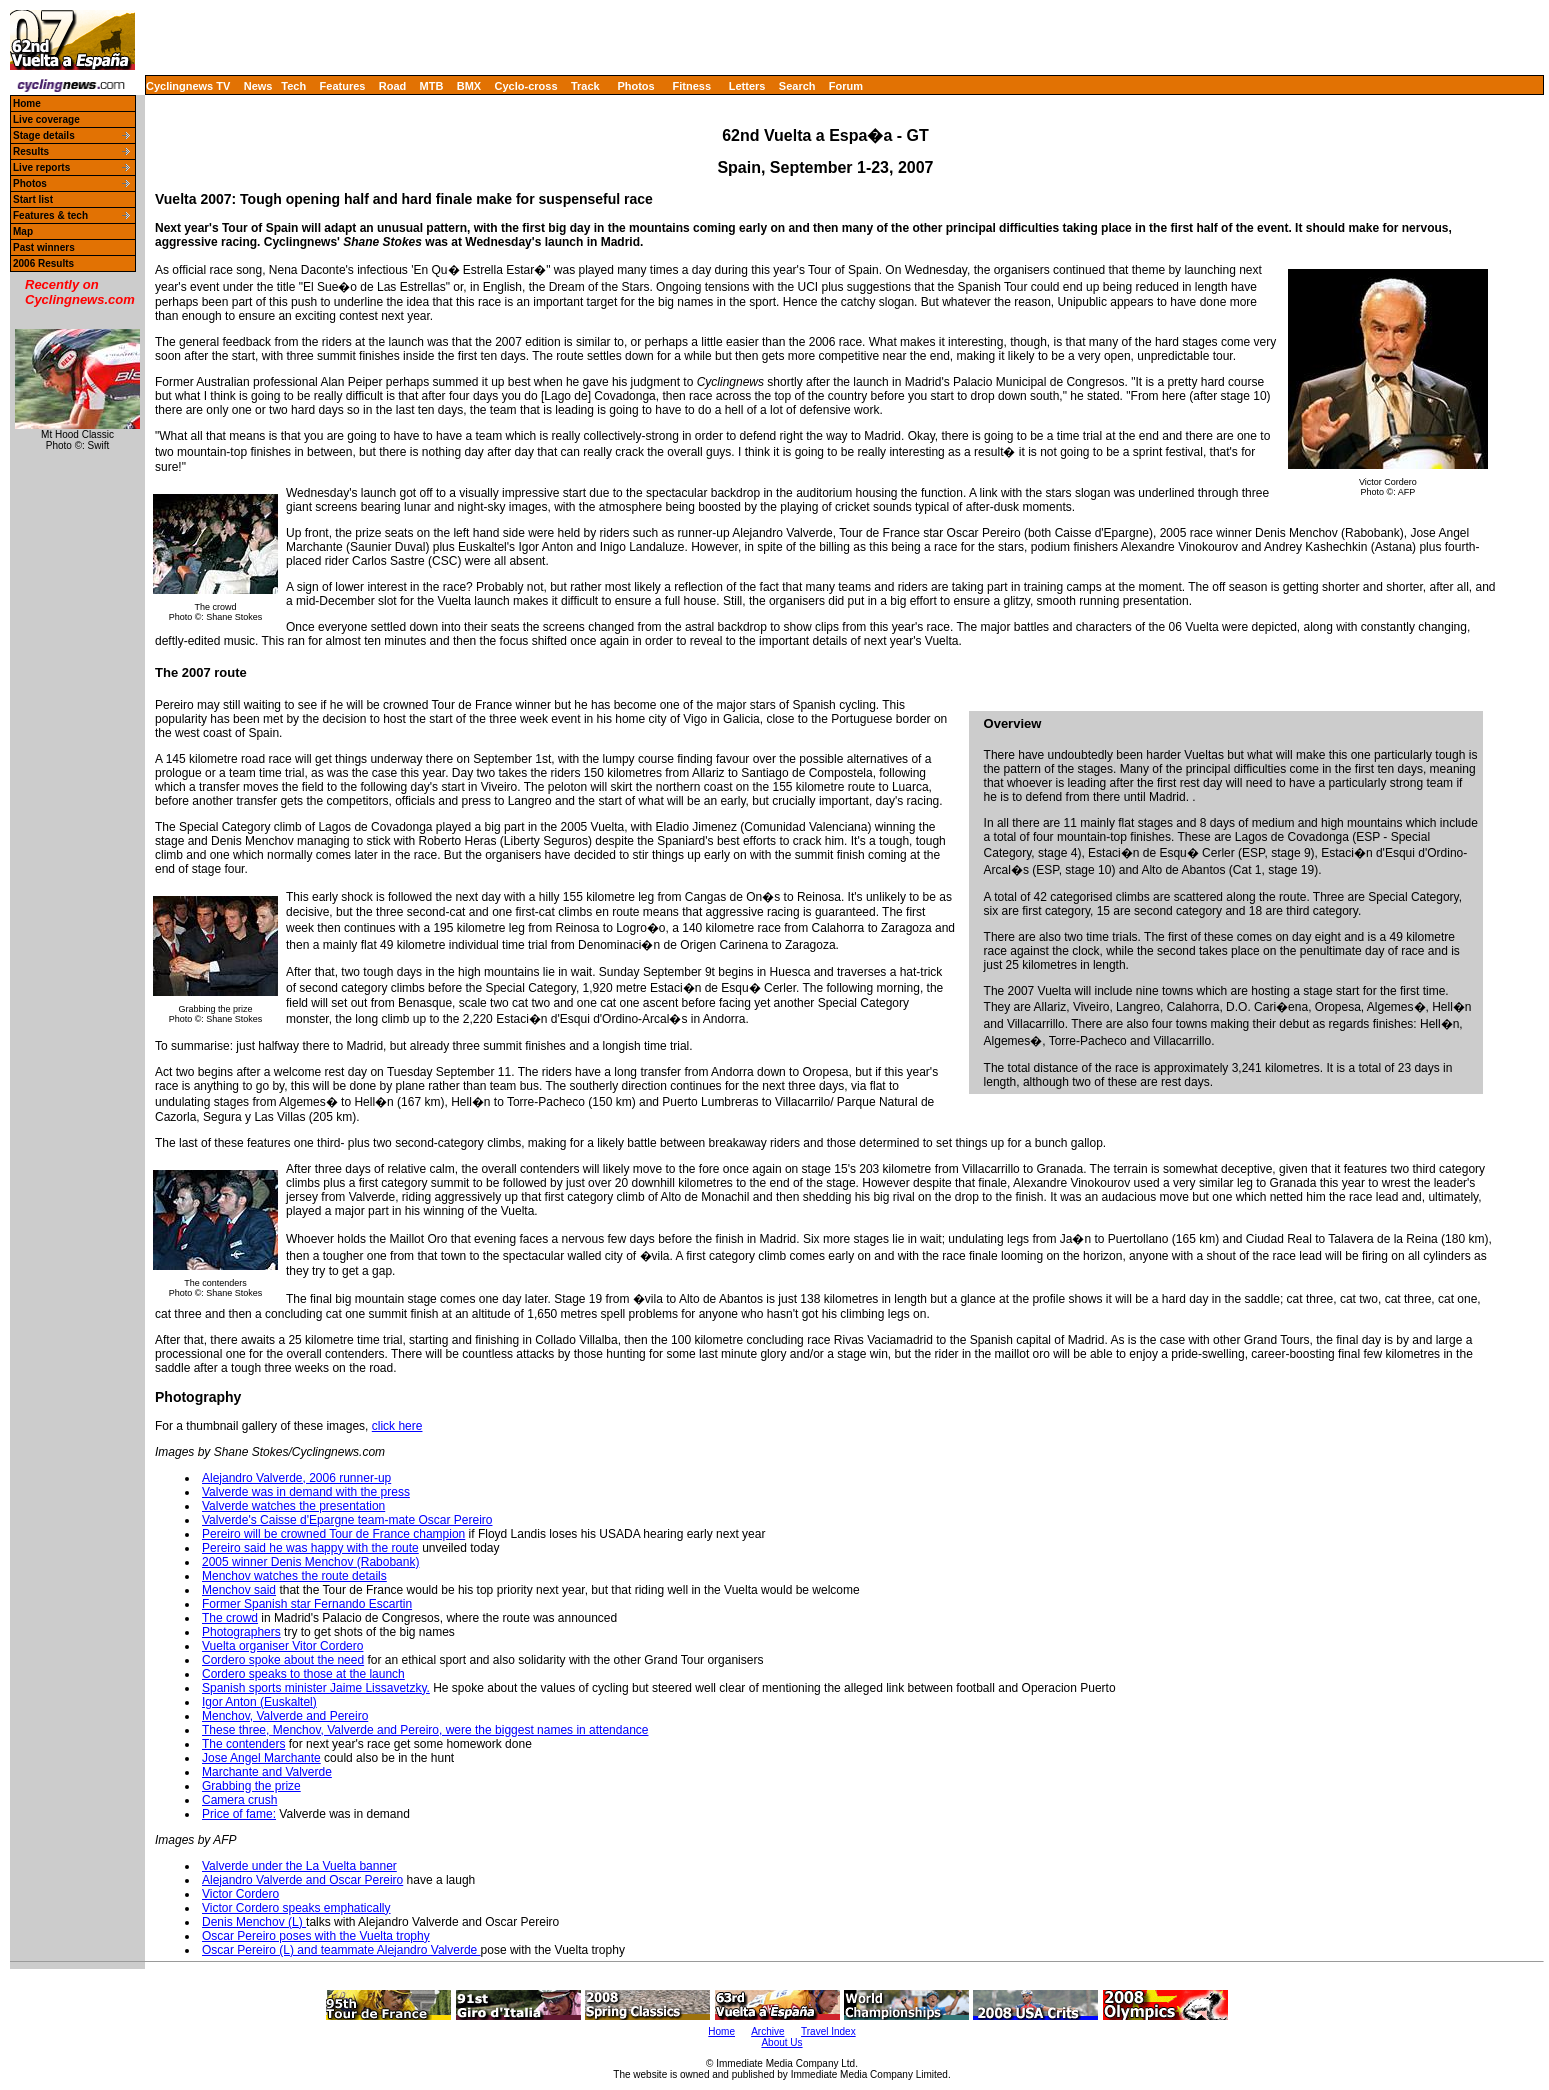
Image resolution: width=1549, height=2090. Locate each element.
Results (31, 151)
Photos (635, 86)
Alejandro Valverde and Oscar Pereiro (302, 1880)
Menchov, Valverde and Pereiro (285, 1716)
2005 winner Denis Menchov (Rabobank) (310, 1562)
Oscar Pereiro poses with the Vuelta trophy (316, 1936)
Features (343, 86)
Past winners (44, 247)
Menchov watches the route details (294, 1576)
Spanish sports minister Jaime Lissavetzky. (316, 1688)
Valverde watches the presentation (293, 1506)
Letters (747, 86)
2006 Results (43, 263)
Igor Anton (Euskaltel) (259, 1702)
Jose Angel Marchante (261, 1758)
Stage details (44, 135)
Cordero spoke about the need (283, 1660)
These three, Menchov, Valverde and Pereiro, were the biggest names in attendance (425, 1730)
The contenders (243, 1744)
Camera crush (239, 1800)
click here (397, 1426)
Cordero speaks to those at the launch (303, 1674)
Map (23, 231)
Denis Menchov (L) (254, 1922)
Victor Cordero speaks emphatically (296, 1908)
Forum (846, 86)
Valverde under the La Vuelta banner (299, 1866)
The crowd (230, 1618)
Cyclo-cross (526, 86)
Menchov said (239, 1590)
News (258, 86)
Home (27, 103)
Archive (767, 2031)
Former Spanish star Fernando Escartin (307, 1604)
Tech (293, 86)
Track (585, 86)
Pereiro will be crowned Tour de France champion (333, 1534)
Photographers (241, 1632)
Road (393, 86)
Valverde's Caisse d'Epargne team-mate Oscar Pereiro (347, 1520)
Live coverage (46, 119)
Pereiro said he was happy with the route (310, 1548)
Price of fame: (239, 1814)
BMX (469, 86)
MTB (432, 86)
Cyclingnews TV (188, 86)
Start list (33, 199)
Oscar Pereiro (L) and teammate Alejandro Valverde (341, 1950)
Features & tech (50, 215)
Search (797, 86)
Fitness (691, 86)
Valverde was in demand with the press (306, 1492)
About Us (781, 2042)
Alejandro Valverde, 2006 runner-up (296, 1478)
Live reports (41, 167)
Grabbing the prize (251, 1786)
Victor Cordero (240, 1894)
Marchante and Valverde (267, 1772)
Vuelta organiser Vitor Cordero (282, 1646)
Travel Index (828, 2031)
